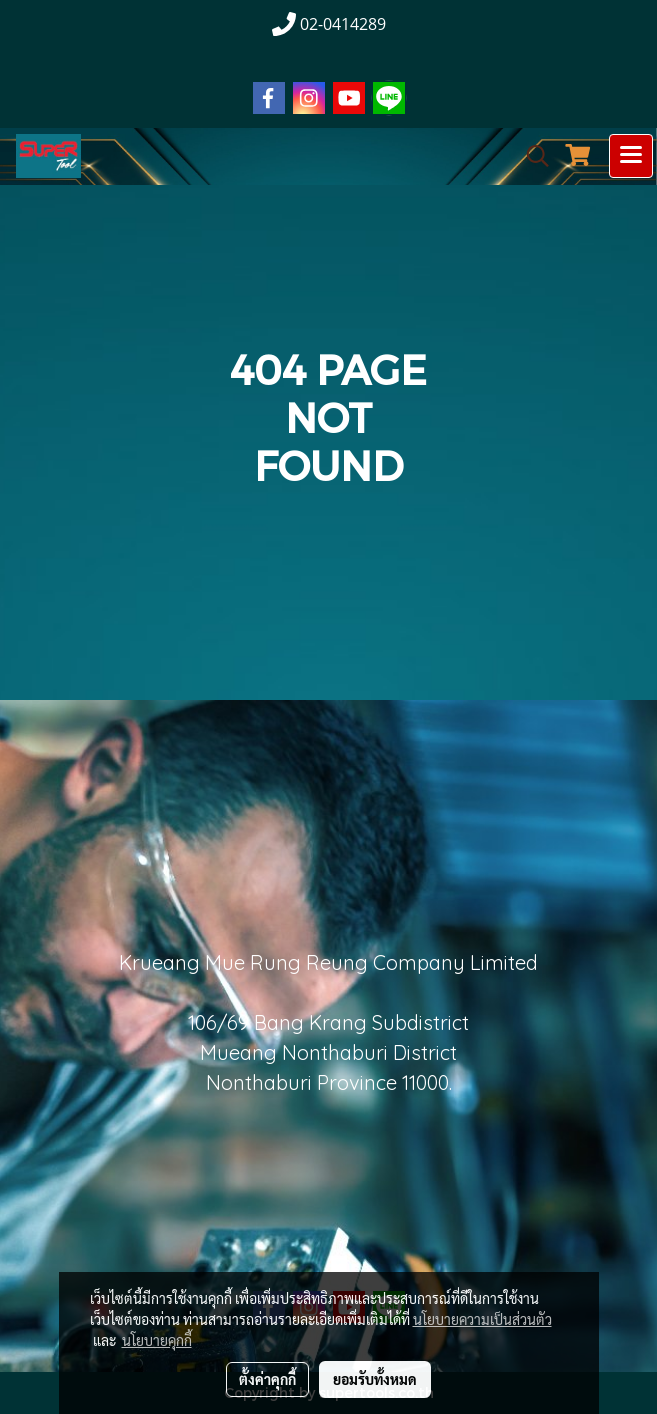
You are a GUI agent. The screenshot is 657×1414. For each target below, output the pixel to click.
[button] (531, 156)
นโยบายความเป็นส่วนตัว (482, 1319)
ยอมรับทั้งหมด (375, 1379)
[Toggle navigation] (631, 156)
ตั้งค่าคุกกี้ (267, 1379)
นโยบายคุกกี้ (157, 1340)
